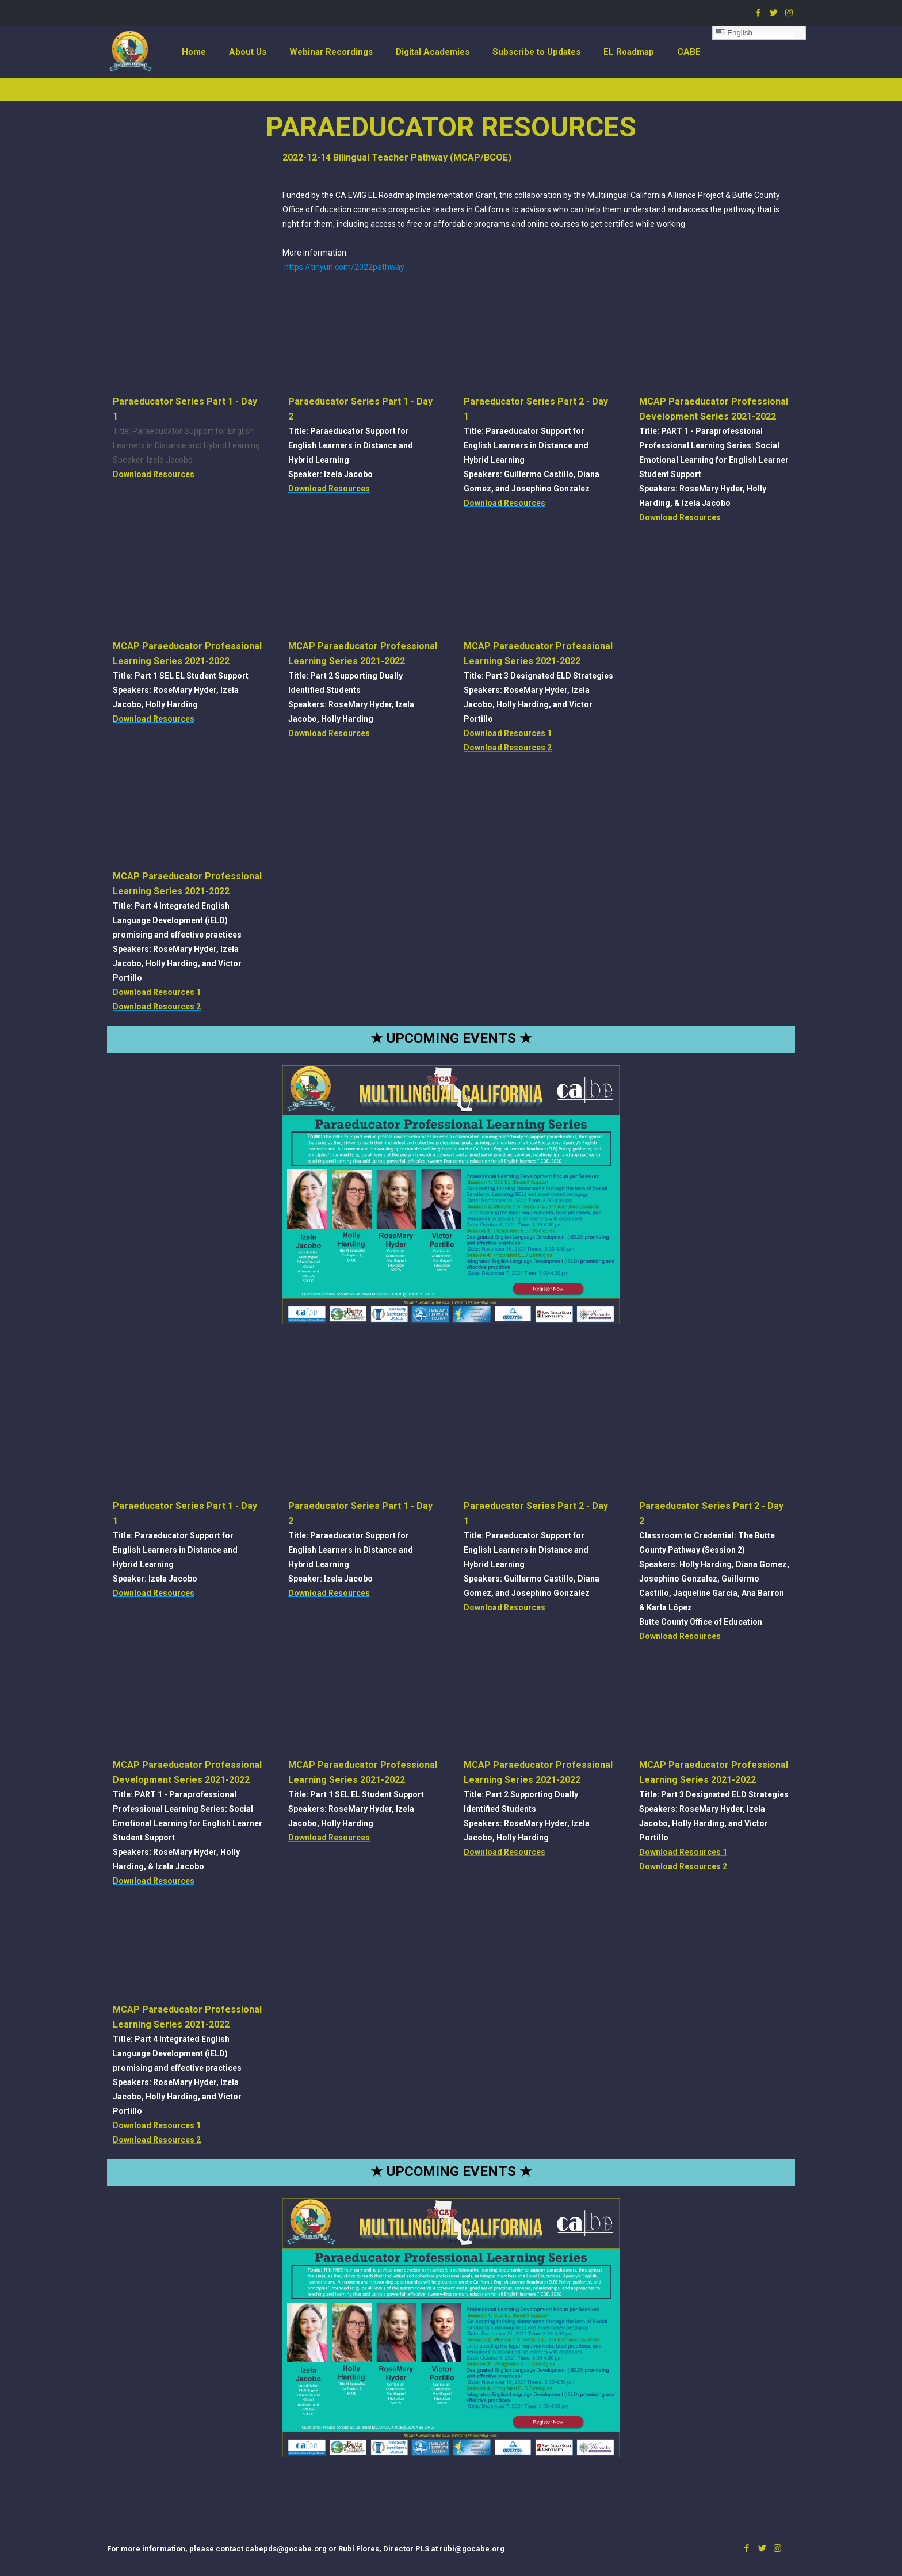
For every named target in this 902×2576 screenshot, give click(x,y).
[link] (451, 1194)
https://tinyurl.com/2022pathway (344, 267)
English (734, 32)
